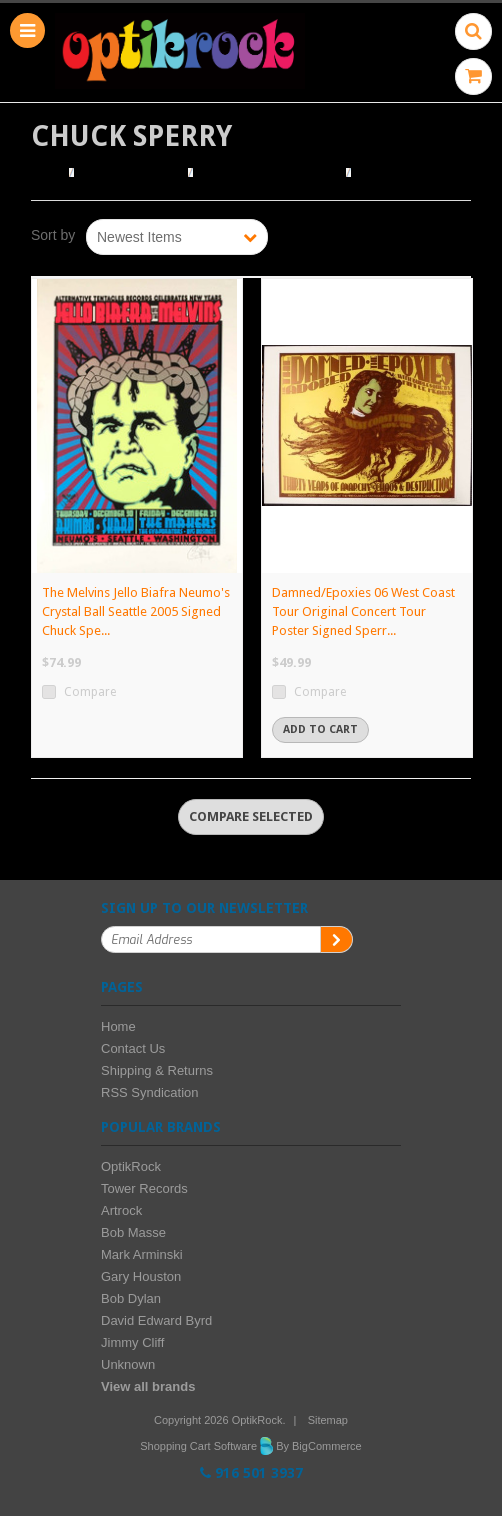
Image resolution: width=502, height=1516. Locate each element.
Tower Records (144, 1188)
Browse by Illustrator (269, 173)
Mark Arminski (142, 1254)
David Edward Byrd (156, 1320)
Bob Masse (133, 1232)
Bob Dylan (131, 1298)
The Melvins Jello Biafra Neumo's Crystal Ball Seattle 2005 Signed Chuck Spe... (136, 611)
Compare (90, 692)
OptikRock (131, 1166)
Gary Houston (141, 1276)
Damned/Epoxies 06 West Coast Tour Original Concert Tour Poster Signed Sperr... (363, 611)
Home (47, 173)
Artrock (121, 1210)
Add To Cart (320, 729)
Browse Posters (132, 173)
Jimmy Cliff (132, 1342)
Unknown (128, 1364)
